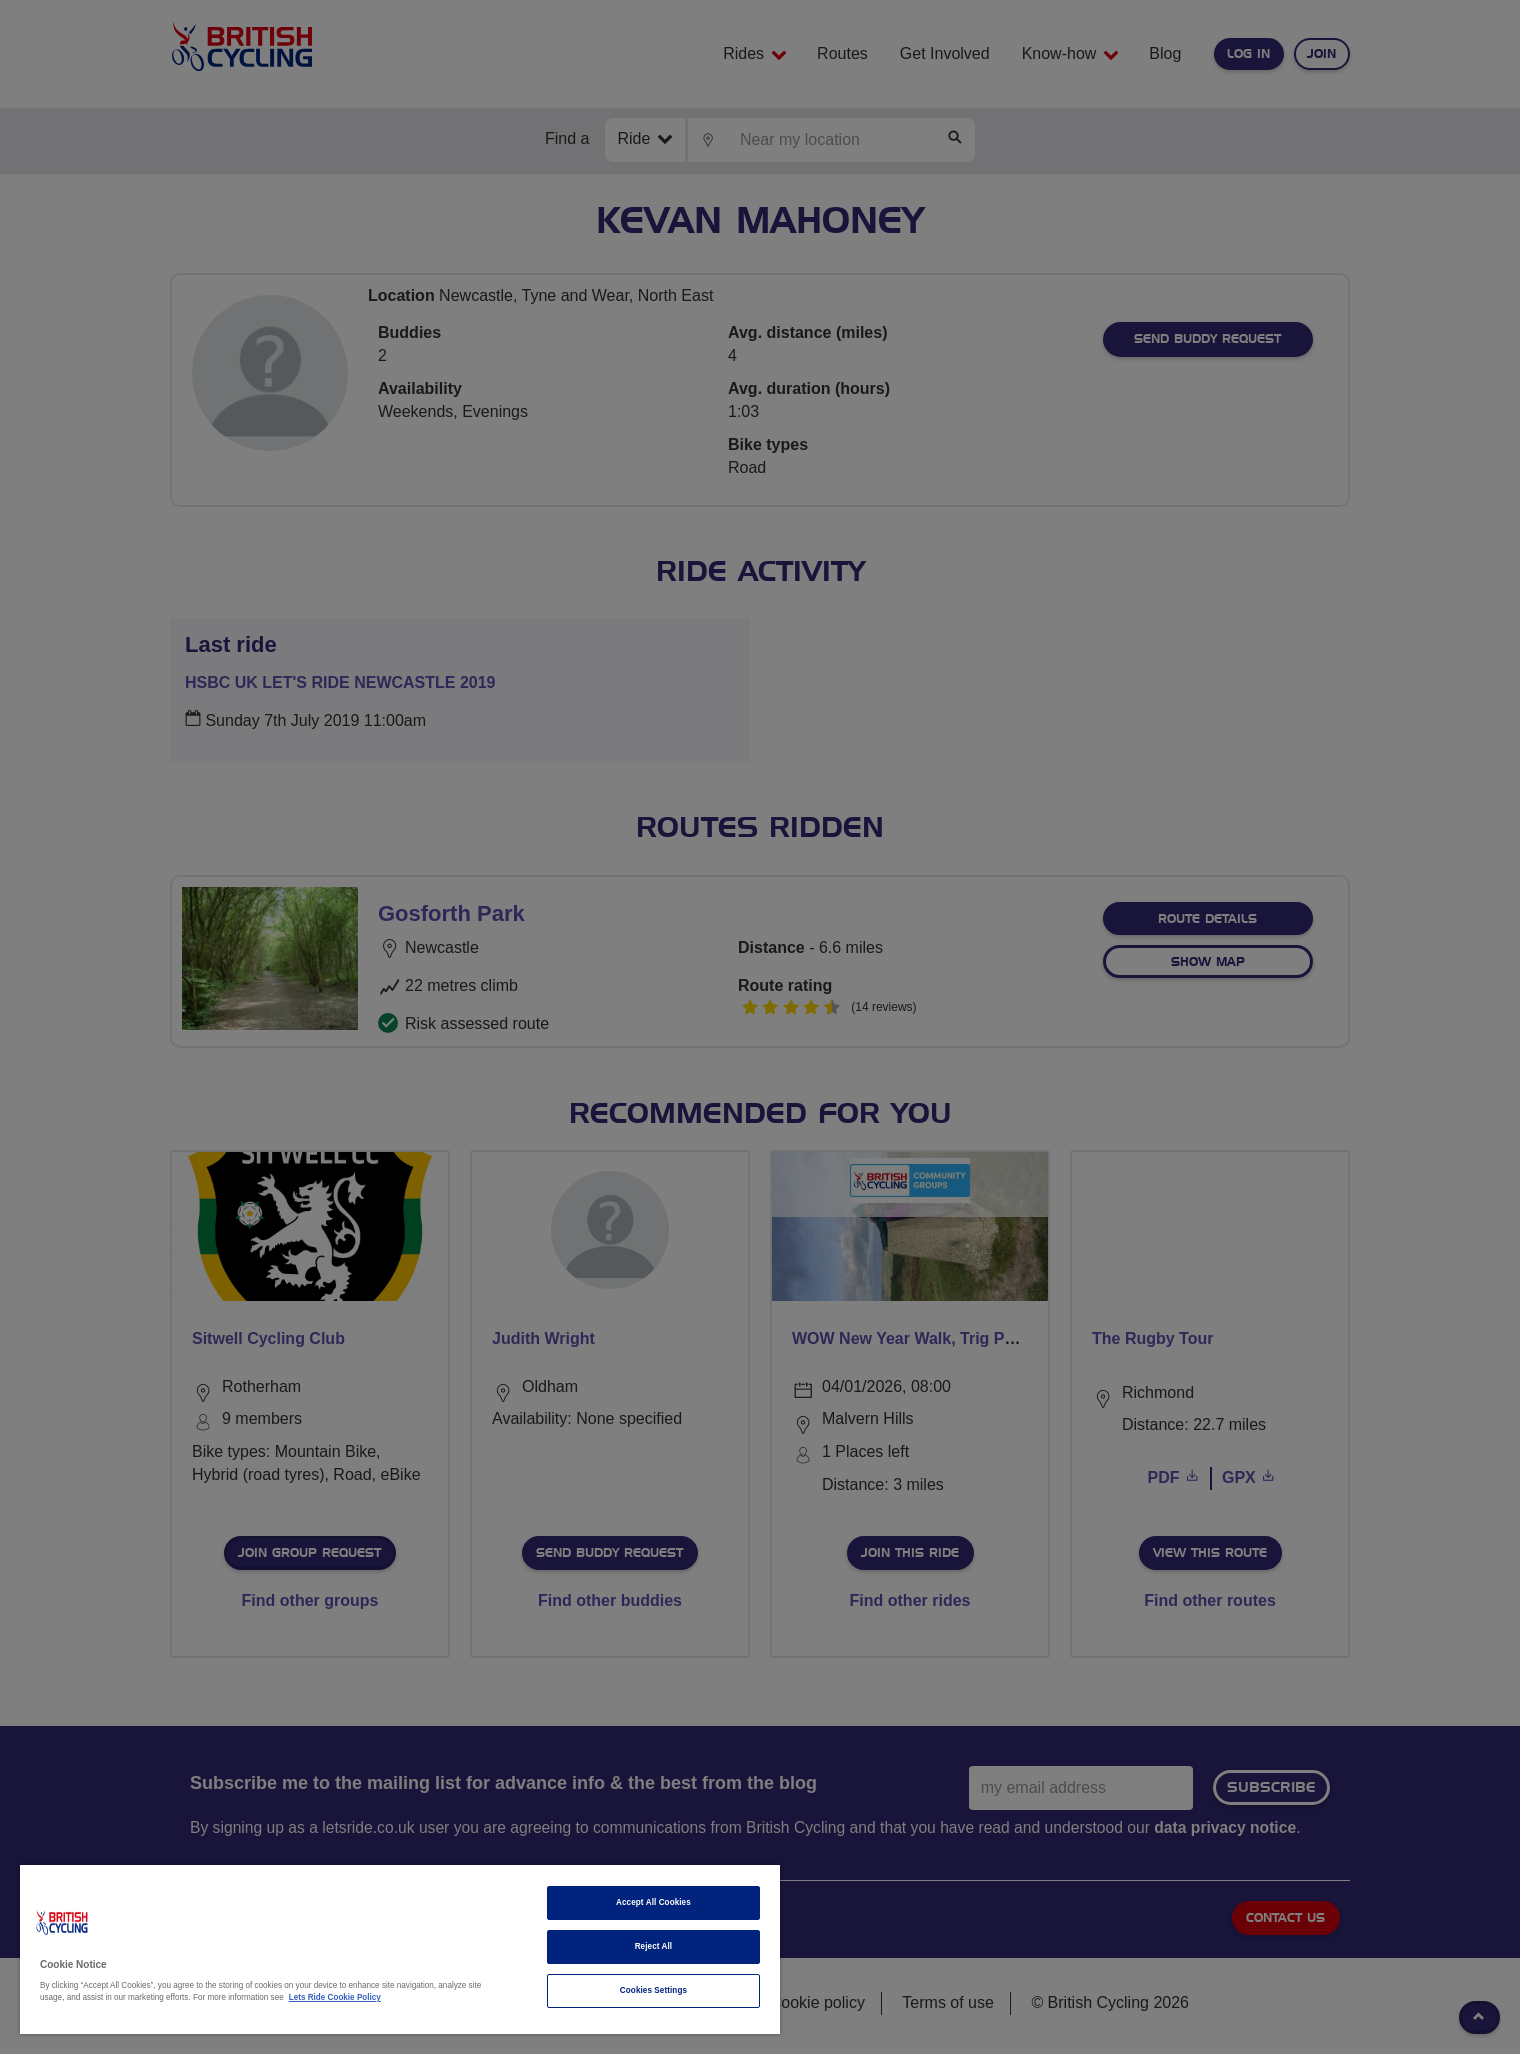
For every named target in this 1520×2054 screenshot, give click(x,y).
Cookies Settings (653, 1990)
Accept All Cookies (653, 1902)
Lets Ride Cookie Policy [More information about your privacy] (335, 1997)
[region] (400, 1949)
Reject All (654, 1946)
